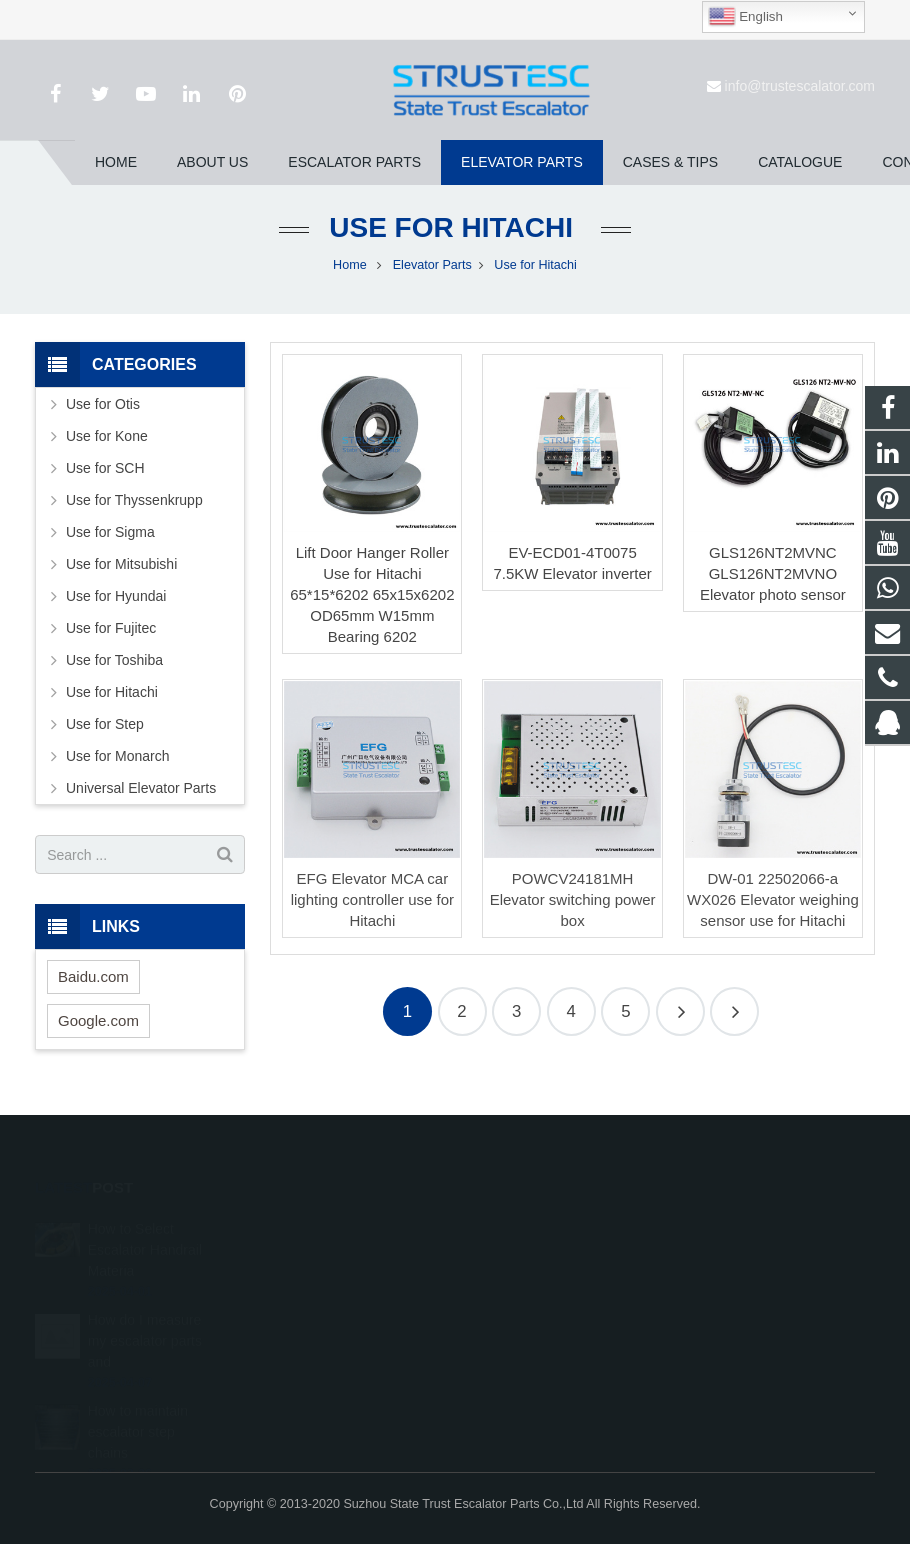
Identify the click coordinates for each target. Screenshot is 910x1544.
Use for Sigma (110, 532)
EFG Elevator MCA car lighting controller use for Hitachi (372, 899)
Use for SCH (105, 468)
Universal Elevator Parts (141, 788)
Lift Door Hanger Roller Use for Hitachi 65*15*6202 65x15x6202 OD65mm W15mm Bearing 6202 (372, 594)
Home (350, 265)
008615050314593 (543, 1254)
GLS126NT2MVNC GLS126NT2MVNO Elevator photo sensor (773, 573)
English (745, 17)
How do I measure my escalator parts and (145, 1313)
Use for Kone (107, 436)
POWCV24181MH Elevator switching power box (573, 899)
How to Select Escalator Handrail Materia (145, 1222)
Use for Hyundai (116, 596)
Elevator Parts (432, 265)
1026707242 (528, 1225)
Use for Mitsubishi (121, 564)
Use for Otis (103, 404)
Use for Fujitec (111, 628)
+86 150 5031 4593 (544, 1283)
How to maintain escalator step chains (138, 1404)
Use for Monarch (117, 756)
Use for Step (105, 724)
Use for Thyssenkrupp (134, 500)
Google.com (98, 1020)
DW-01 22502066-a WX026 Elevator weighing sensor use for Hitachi (773, 899)
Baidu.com (93, 976)
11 (734, 1011)
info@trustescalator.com (800, 86)
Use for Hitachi (454, 227)
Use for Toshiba (114, 660)
